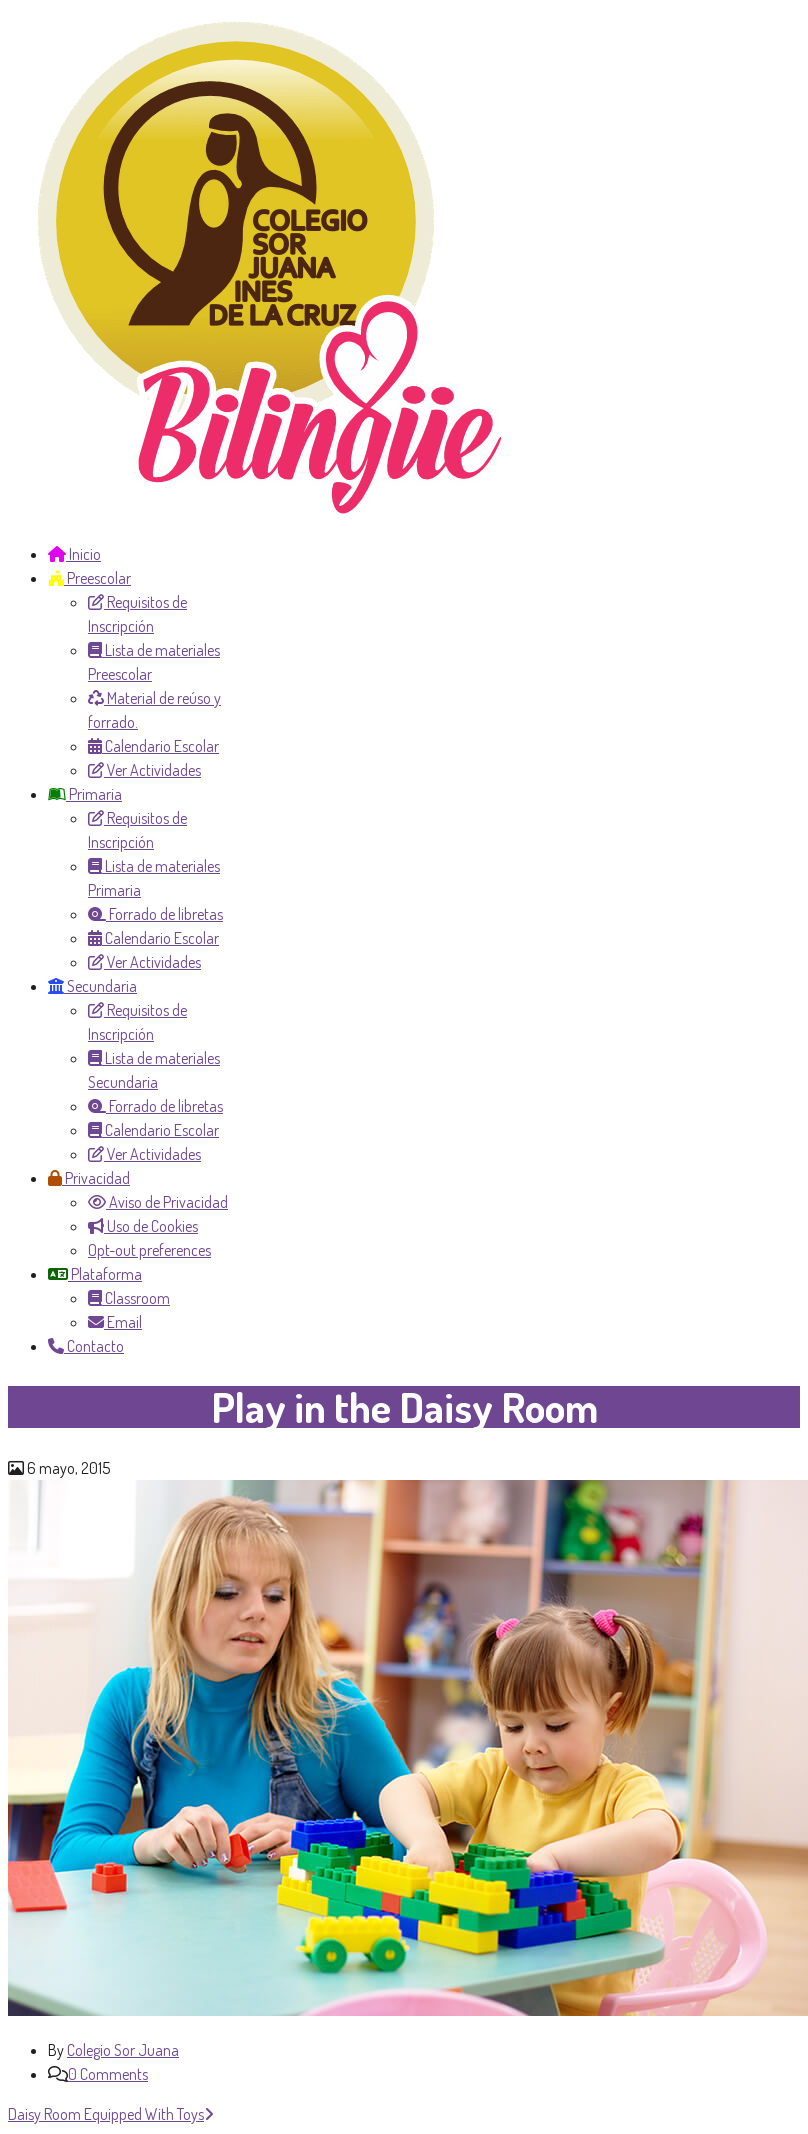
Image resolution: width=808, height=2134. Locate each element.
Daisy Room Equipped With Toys (111, 2114)
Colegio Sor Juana (123, 2050)
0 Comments (108, 2074)
